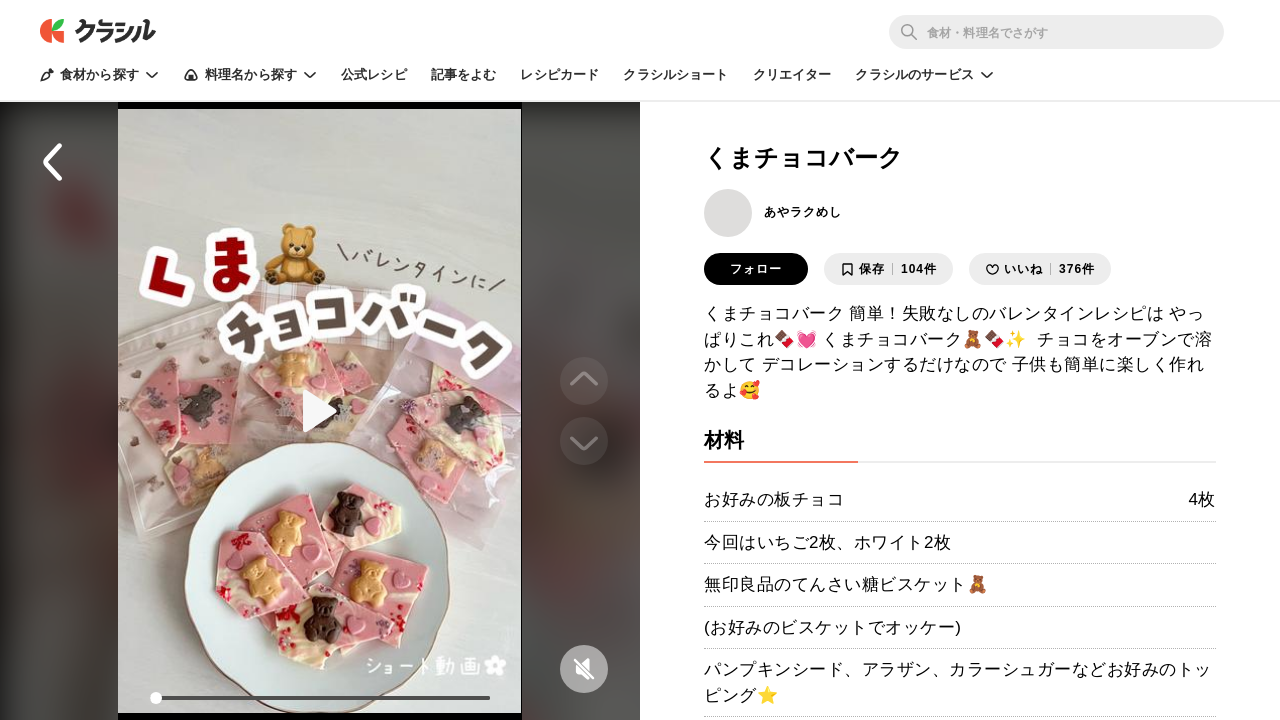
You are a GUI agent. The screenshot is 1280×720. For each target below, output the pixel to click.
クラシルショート (675, 74)
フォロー (756, 269)
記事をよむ (464, 74)
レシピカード (559, 74)
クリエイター (792, 74)
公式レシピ (374, 74)
